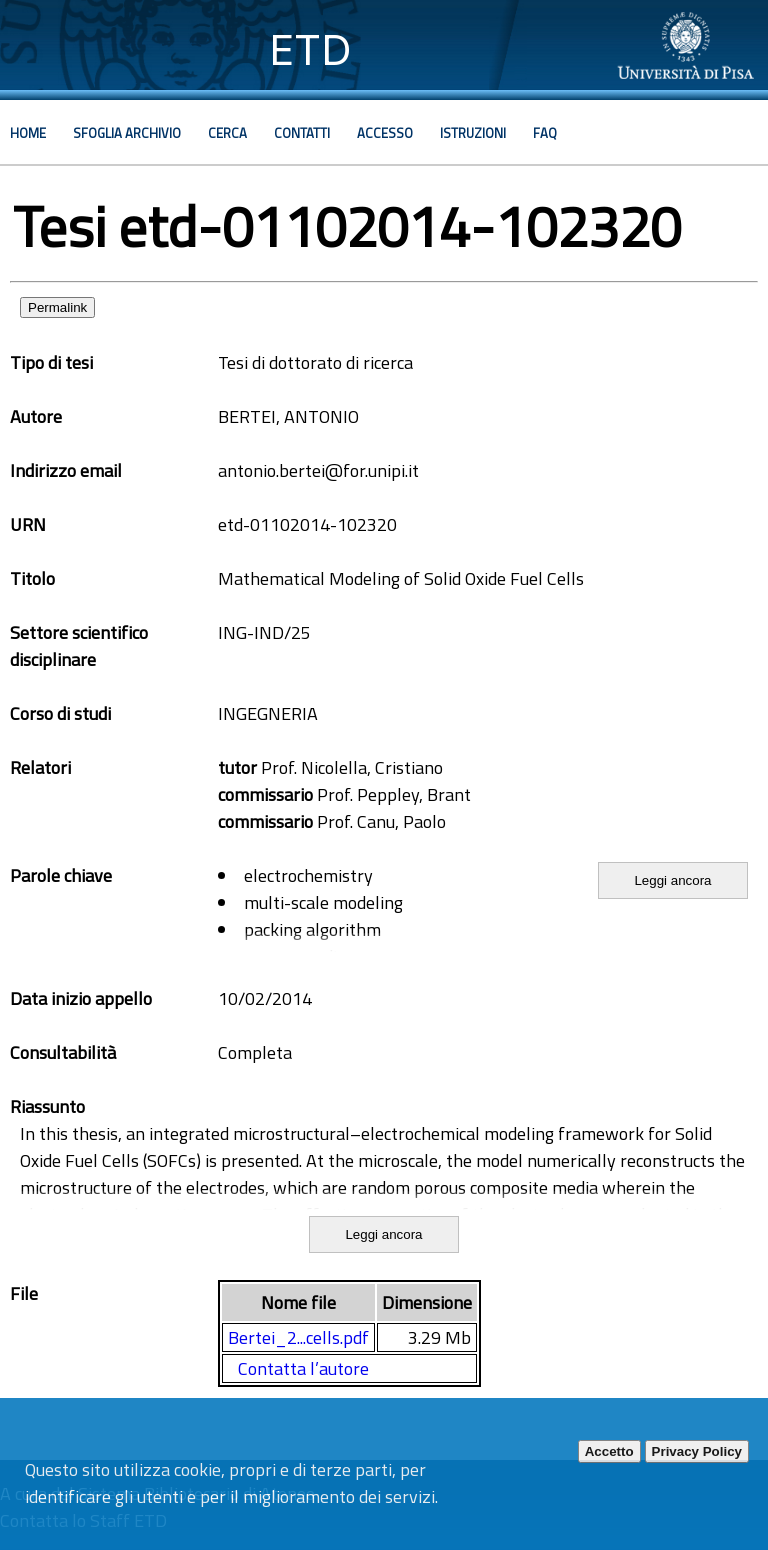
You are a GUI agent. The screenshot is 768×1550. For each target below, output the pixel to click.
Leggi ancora (672, 880)
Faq (545, 133)
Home (28, 133)
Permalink (57, 307)
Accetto (609, 1451)
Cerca (227, 133)
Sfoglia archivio (127, 133)
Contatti (302, 133)
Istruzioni (473, 133)
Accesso (385, 133)
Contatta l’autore (303, 1368)
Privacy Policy (697, 1451)
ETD (310, 49)
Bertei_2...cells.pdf (298, 1337)
